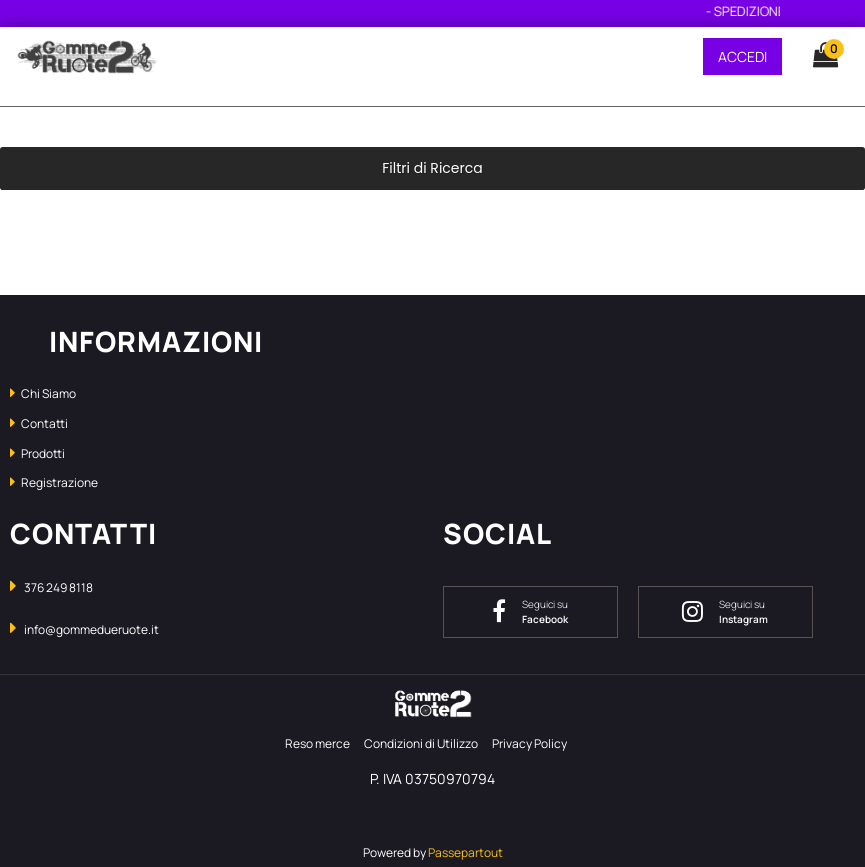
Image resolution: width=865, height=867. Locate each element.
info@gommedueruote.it (91, 629)
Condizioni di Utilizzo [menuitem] (421, 743)
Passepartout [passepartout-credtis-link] (465, 852)
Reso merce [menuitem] (317, 743)
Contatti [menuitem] (39, 423)
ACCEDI (742, 56)
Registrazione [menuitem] (54, 482)
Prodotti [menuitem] (37, 453)
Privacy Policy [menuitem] (529, 743)
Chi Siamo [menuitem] (43, 393)
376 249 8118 (58, 587)
